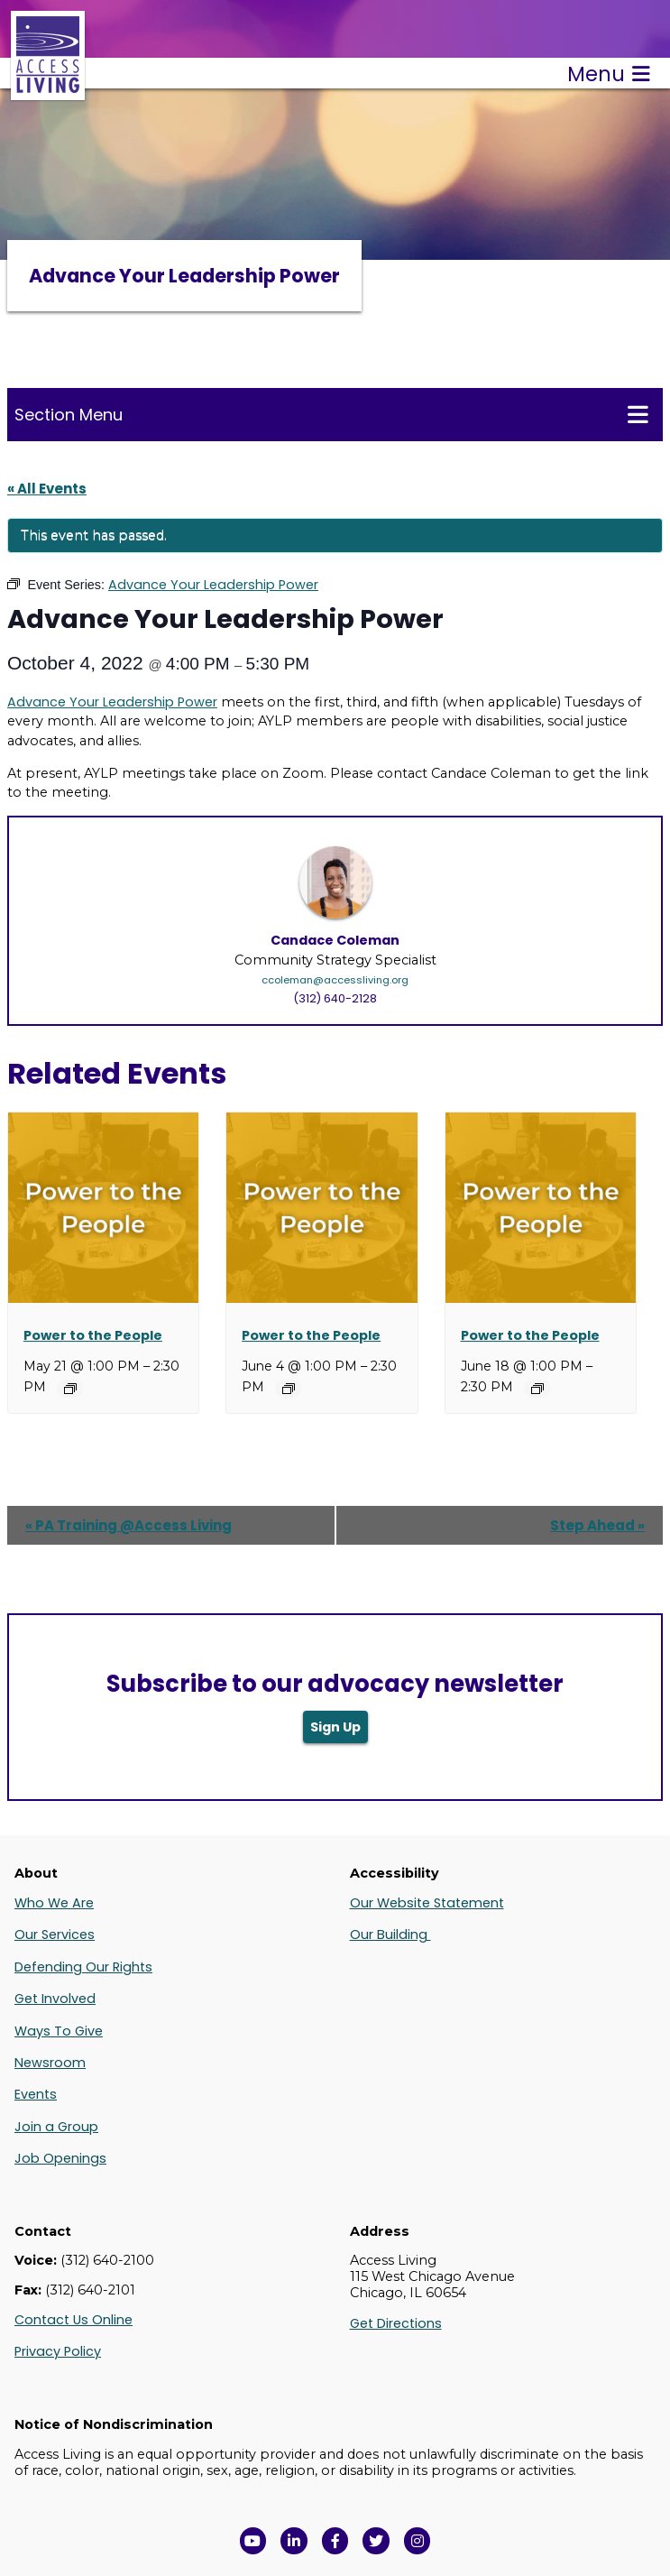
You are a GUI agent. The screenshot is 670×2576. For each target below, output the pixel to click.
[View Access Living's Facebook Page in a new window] (335, 2540)
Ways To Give (58, 2031)
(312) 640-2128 (335, 998)
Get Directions (396, 2323)
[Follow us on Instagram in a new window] (417, 2540)
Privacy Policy (57, 2351)
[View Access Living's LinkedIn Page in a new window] (293, 2540)
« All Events (47, 488)
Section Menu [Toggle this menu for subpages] (331, 414)
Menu (608, 74)
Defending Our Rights (83, 1967)
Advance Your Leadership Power (112, 702)
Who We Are (54, 1903)
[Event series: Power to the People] (70, 1388)
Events (35, 2094)
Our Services (54, 1934)
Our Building (390, 1934)
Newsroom (50, 2063)
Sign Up (335, 1727)
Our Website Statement (427, 1903)
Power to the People (92, 1335)
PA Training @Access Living (128, 1525)
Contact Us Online (73, 2320)
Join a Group (56, 2127)
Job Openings (60, 2158)
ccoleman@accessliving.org (335, 980)
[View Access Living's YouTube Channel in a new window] (253, 2540)
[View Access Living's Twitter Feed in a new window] (376, 2540)
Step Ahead (597, 1525)
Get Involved (55, 1999)
